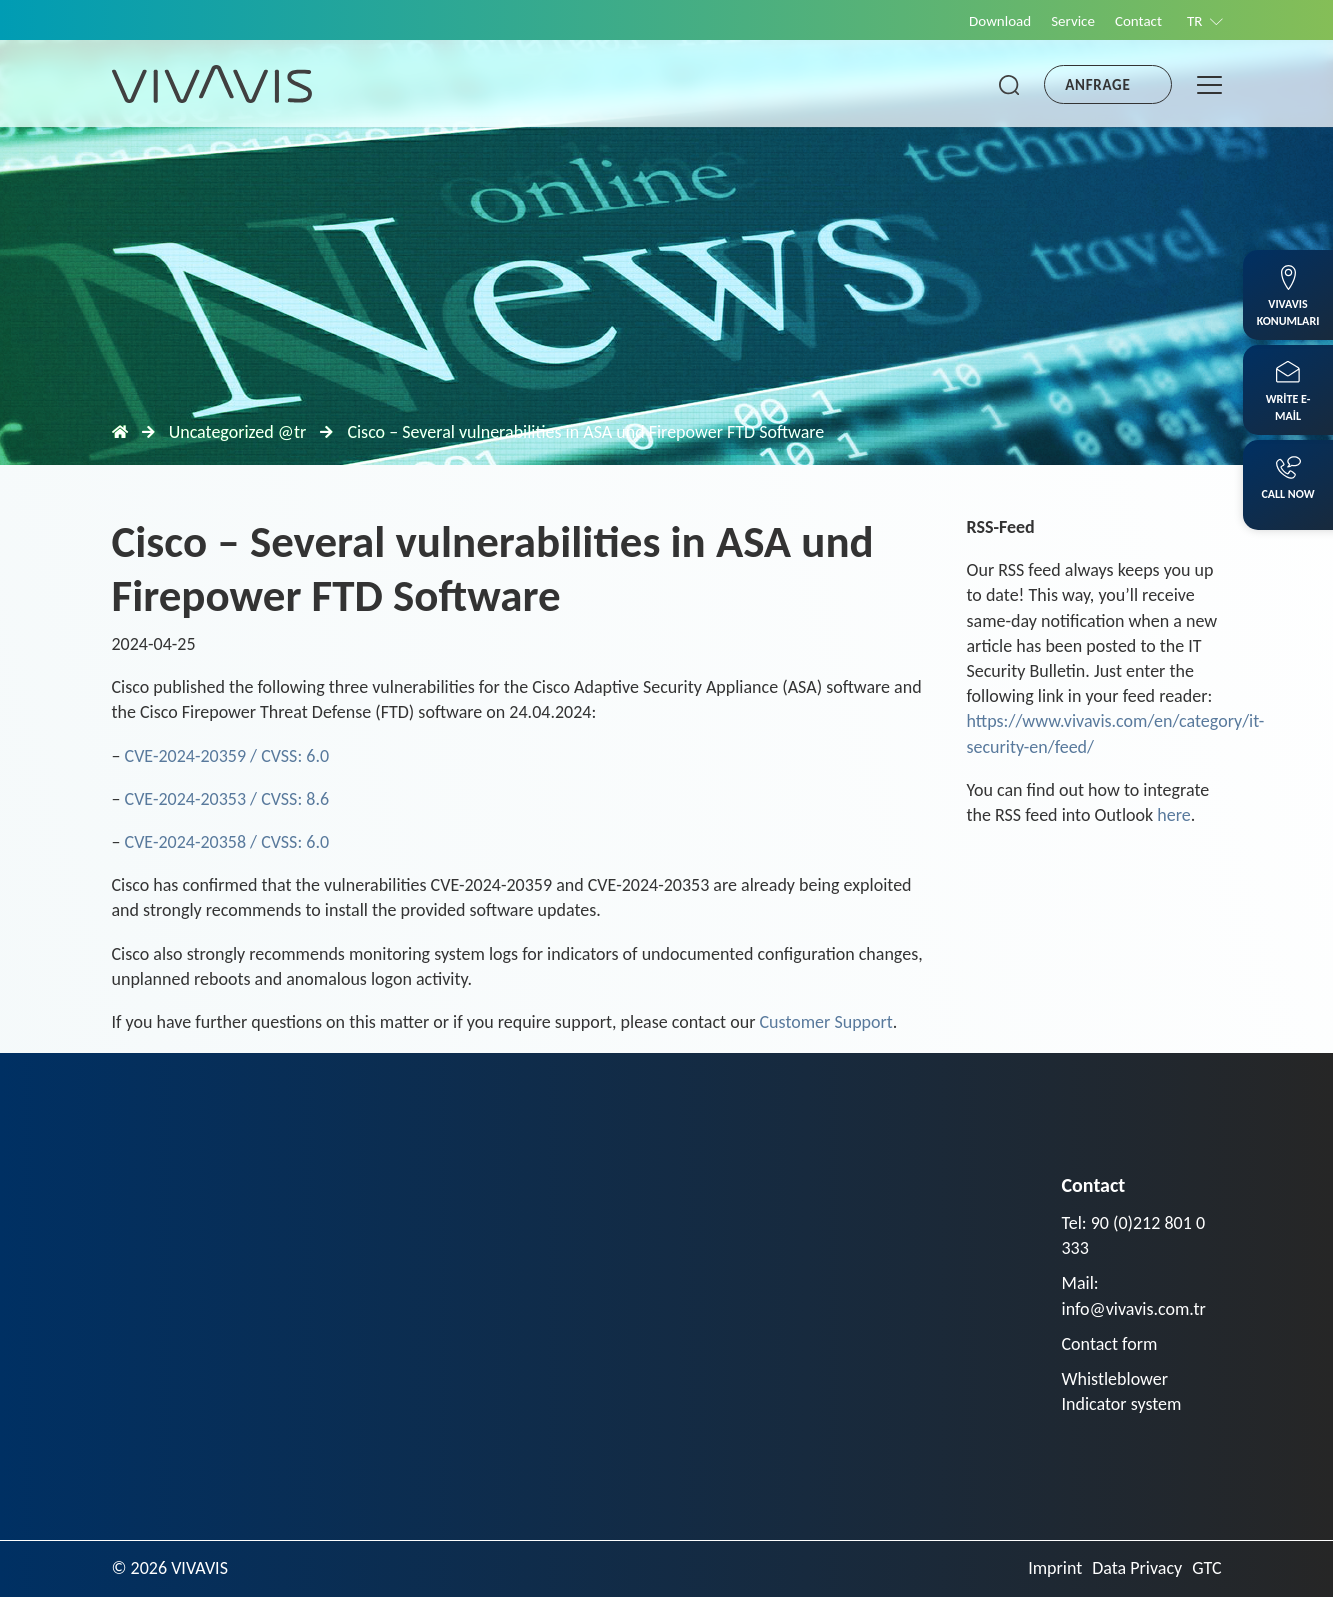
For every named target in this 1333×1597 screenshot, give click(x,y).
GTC (1206, 1568)
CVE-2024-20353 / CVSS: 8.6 (227, 799)
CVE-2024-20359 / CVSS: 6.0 (227, 756)
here (1173, 815)
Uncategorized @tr (238, 432)
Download (1000, 21)
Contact (1138, 21)
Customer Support (826, 1022)
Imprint (1055, 1568)
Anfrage (1097, 85)
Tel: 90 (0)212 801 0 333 (1134, 1235)
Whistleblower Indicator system (1122, 1391)
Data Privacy (1137, 1568)
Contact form (1110, 1344)
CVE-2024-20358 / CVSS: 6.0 (227, 842)
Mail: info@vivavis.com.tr (1134, 1295)
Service (1073, 21)
